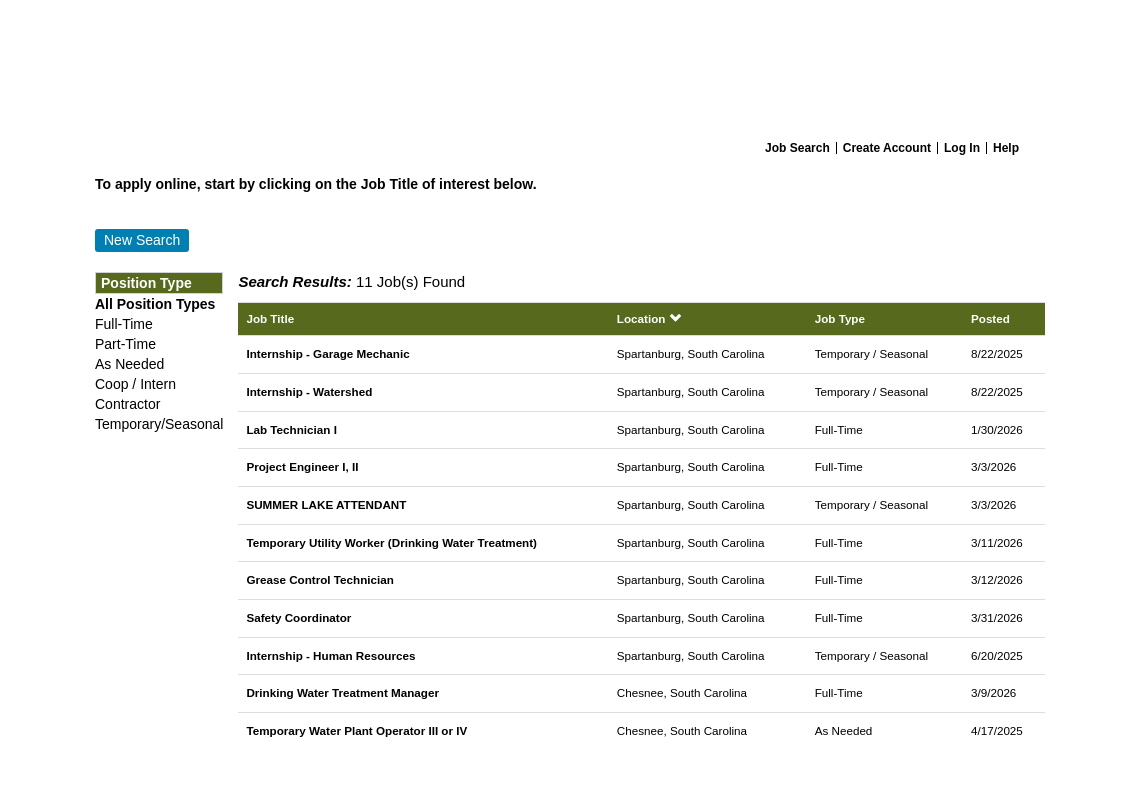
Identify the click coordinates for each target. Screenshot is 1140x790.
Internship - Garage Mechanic (327, 353)
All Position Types (155, 304)
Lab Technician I (291, 429)
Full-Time (124, 324)
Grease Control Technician (319, 579)
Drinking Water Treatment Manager (342, 692)
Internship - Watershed (309, 391)
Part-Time (125, 344)
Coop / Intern (135, 384)
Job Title (270, 318)
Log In (962, 148)
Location (649, 318)
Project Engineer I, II (302, 466)
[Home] (570, 66)
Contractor (127, 404)
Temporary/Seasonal (159, 424)
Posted (990, 318)
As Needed (129, 364)
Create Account (887, 148)
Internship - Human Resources (330, 655)
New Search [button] (142, 240)
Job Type (840, 318)
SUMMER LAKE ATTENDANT (326, 504)
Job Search (797, 148)
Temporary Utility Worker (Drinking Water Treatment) (391, 542)
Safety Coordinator (298, 617)
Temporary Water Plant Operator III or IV (356, 730)
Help (1006, 148)
